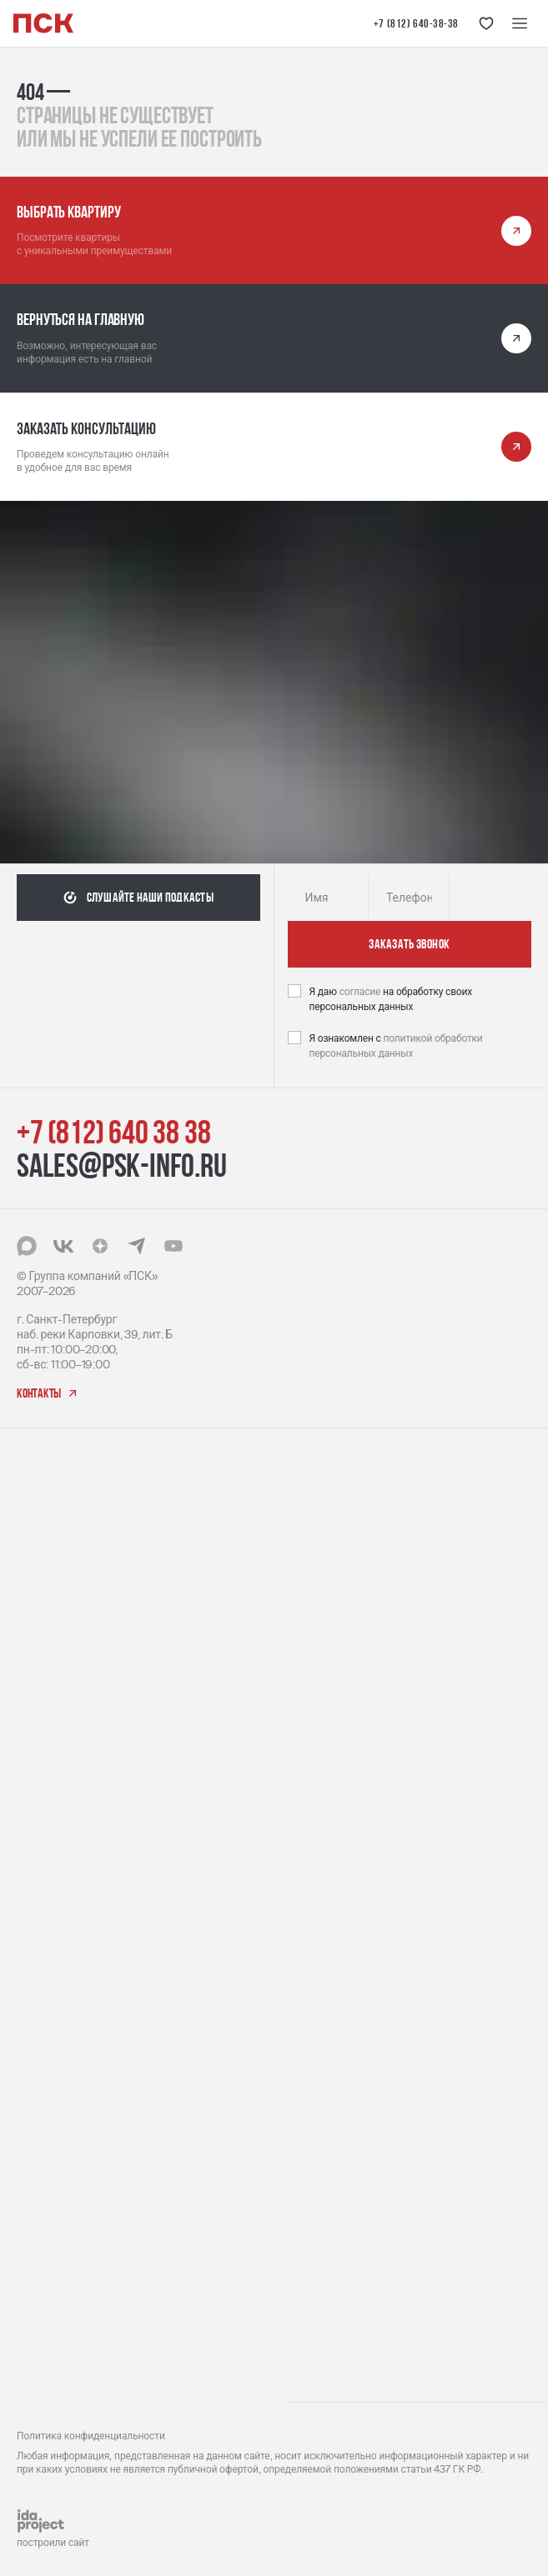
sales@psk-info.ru (122, 1165)
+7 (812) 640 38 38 (113, 1131)
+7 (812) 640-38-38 (416, 23)
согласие (361, 992)
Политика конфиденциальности (91, 2436)
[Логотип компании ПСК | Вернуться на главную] (43, 23)
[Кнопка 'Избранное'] (486, 23)
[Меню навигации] (520, 23)
